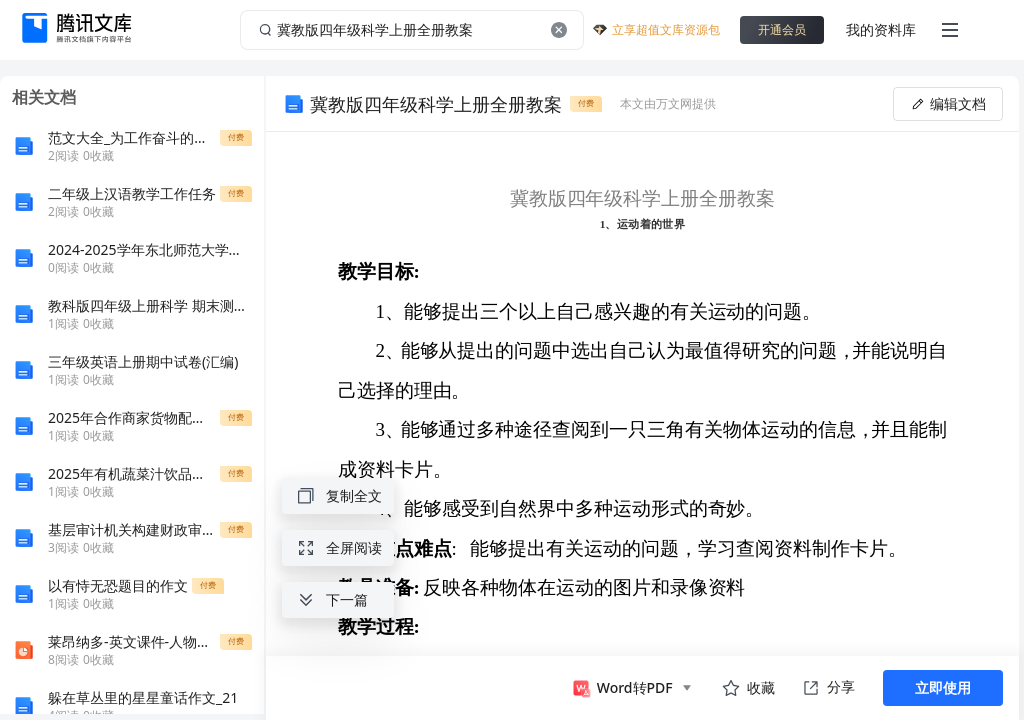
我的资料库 (881, 29)
